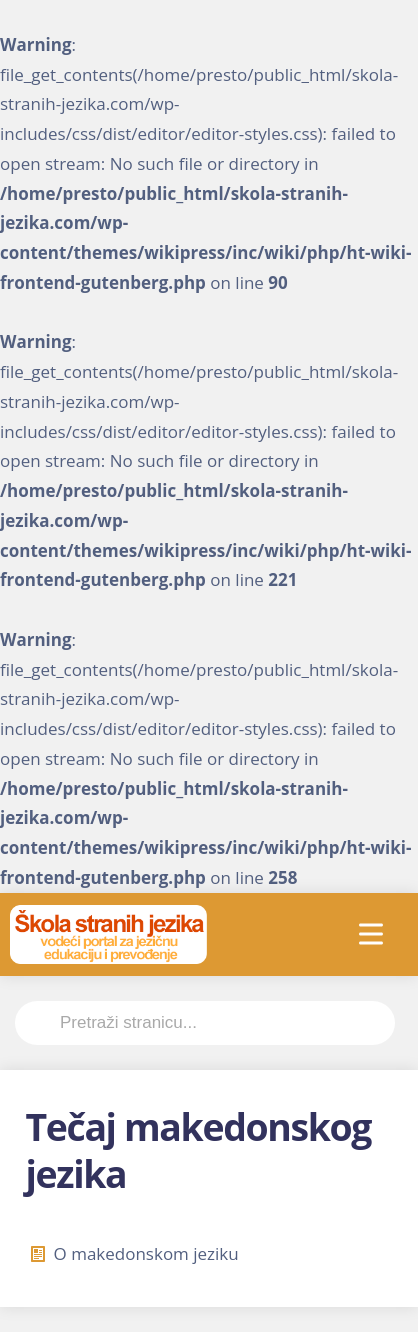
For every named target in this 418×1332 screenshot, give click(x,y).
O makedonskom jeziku (134, 1253)
